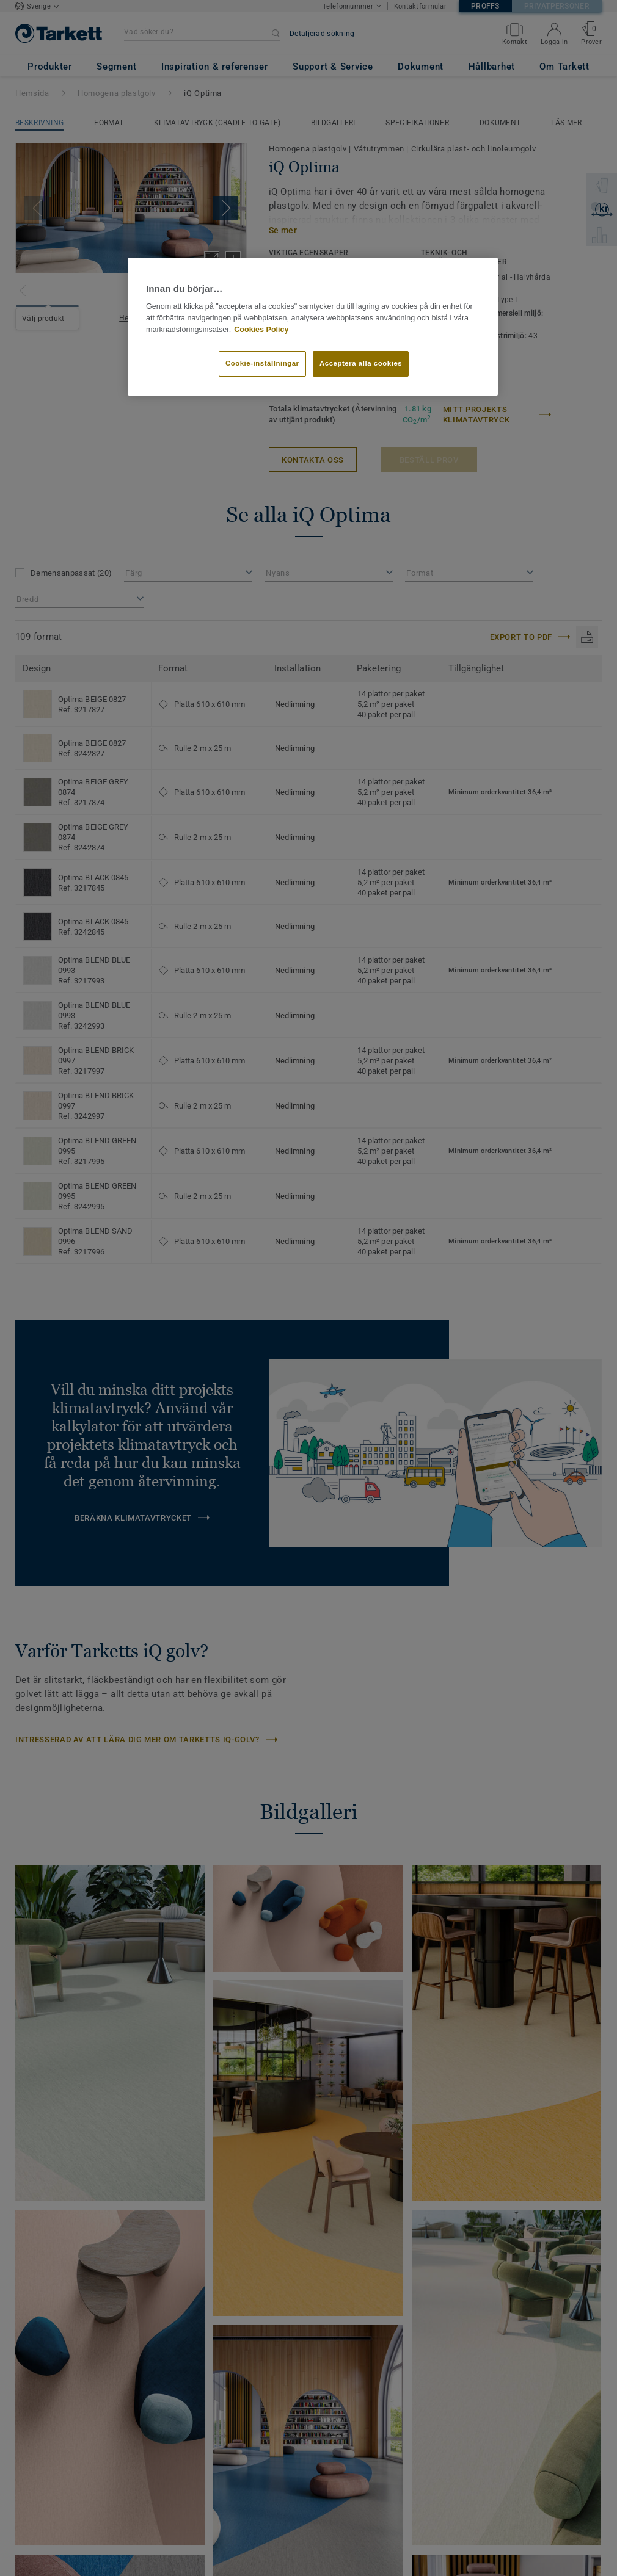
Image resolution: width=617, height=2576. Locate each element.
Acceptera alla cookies (360, 363)
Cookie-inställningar (262, 363)
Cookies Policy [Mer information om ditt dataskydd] (261, 329)
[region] (313, 327)
